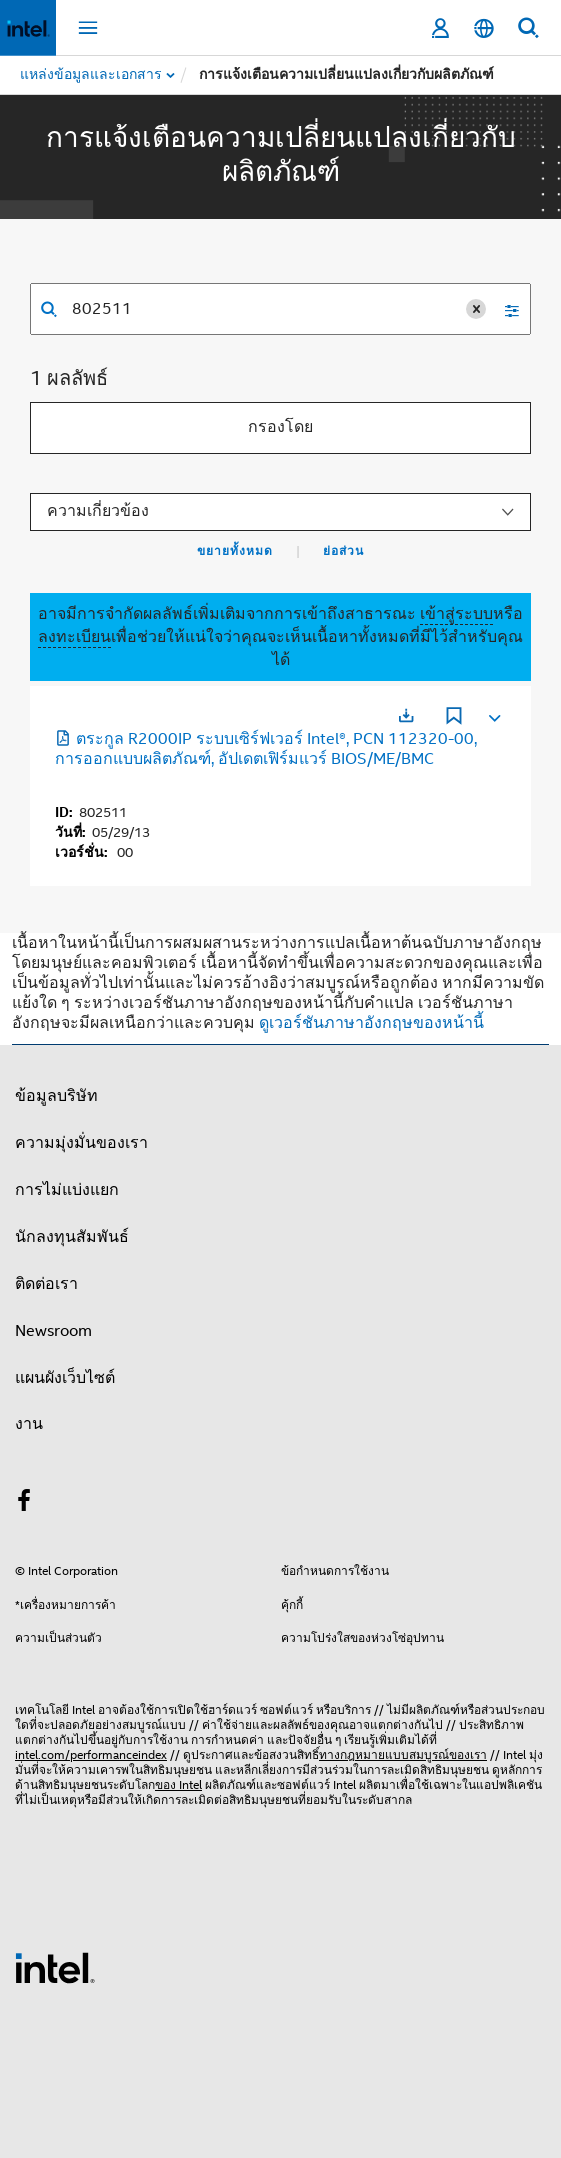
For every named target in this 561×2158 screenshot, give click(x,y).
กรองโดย (280, 427)
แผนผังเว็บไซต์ (65, 1378)
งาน (29, 1424)
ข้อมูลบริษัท (56, 1096)
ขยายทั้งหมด (235, 551)
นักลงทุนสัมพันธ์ (72, 1237)
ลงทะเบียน (74, 637)
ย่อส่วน (343, 551)
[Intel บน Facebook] (24, 1504)
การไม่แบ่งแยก (67, 1190)
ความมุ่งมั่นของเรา (81, 1143)
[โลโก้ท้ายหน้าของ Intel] (55, 1967)
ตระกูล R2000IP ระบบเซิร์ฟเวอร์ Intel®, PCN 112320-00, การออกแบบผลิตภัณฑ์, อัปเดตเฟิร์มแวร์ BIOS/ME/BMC (266, 749)
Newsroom (53, 1331)
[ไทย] (484, 28)
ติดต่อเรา (46, 1284)
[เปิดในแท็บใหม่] (406, 715)
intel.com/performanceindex (91, 1754)
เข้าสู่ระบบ (456, 614)
